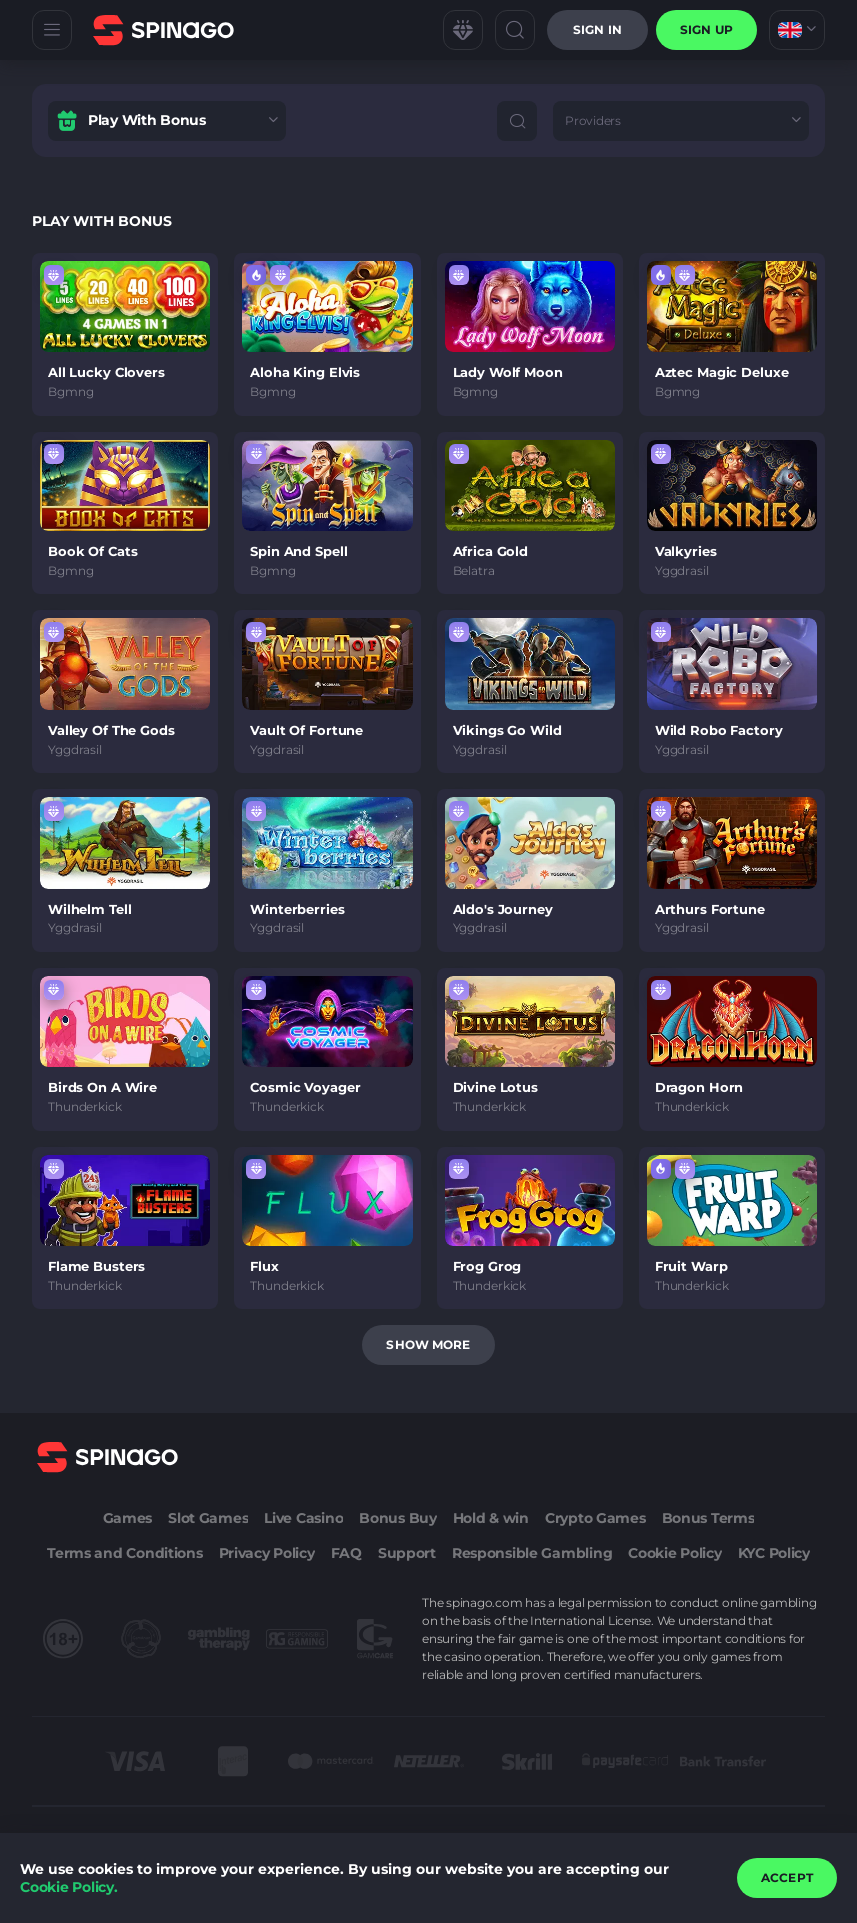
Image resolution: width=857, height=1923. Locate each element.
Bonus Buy (397, 1518)
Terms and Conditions (124, 1553)
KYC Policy (774, 1553)
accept (787, 1877)
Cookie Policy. (69, 1887)
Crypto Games (595, 1518)
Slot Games (208, 1518)
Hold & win (491, 1518)
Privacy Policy (267, 1553)
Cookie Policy (674, 1553)
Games (128, 1518)
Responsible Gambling (532, 1553)
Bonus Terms (708, 1518)
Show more (428, 1344)
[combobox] (797, 30)
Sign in (597, 29)
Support (407, 1553)
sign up (706, 29)
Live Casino (303, 1518)
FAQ (346, 1553)
